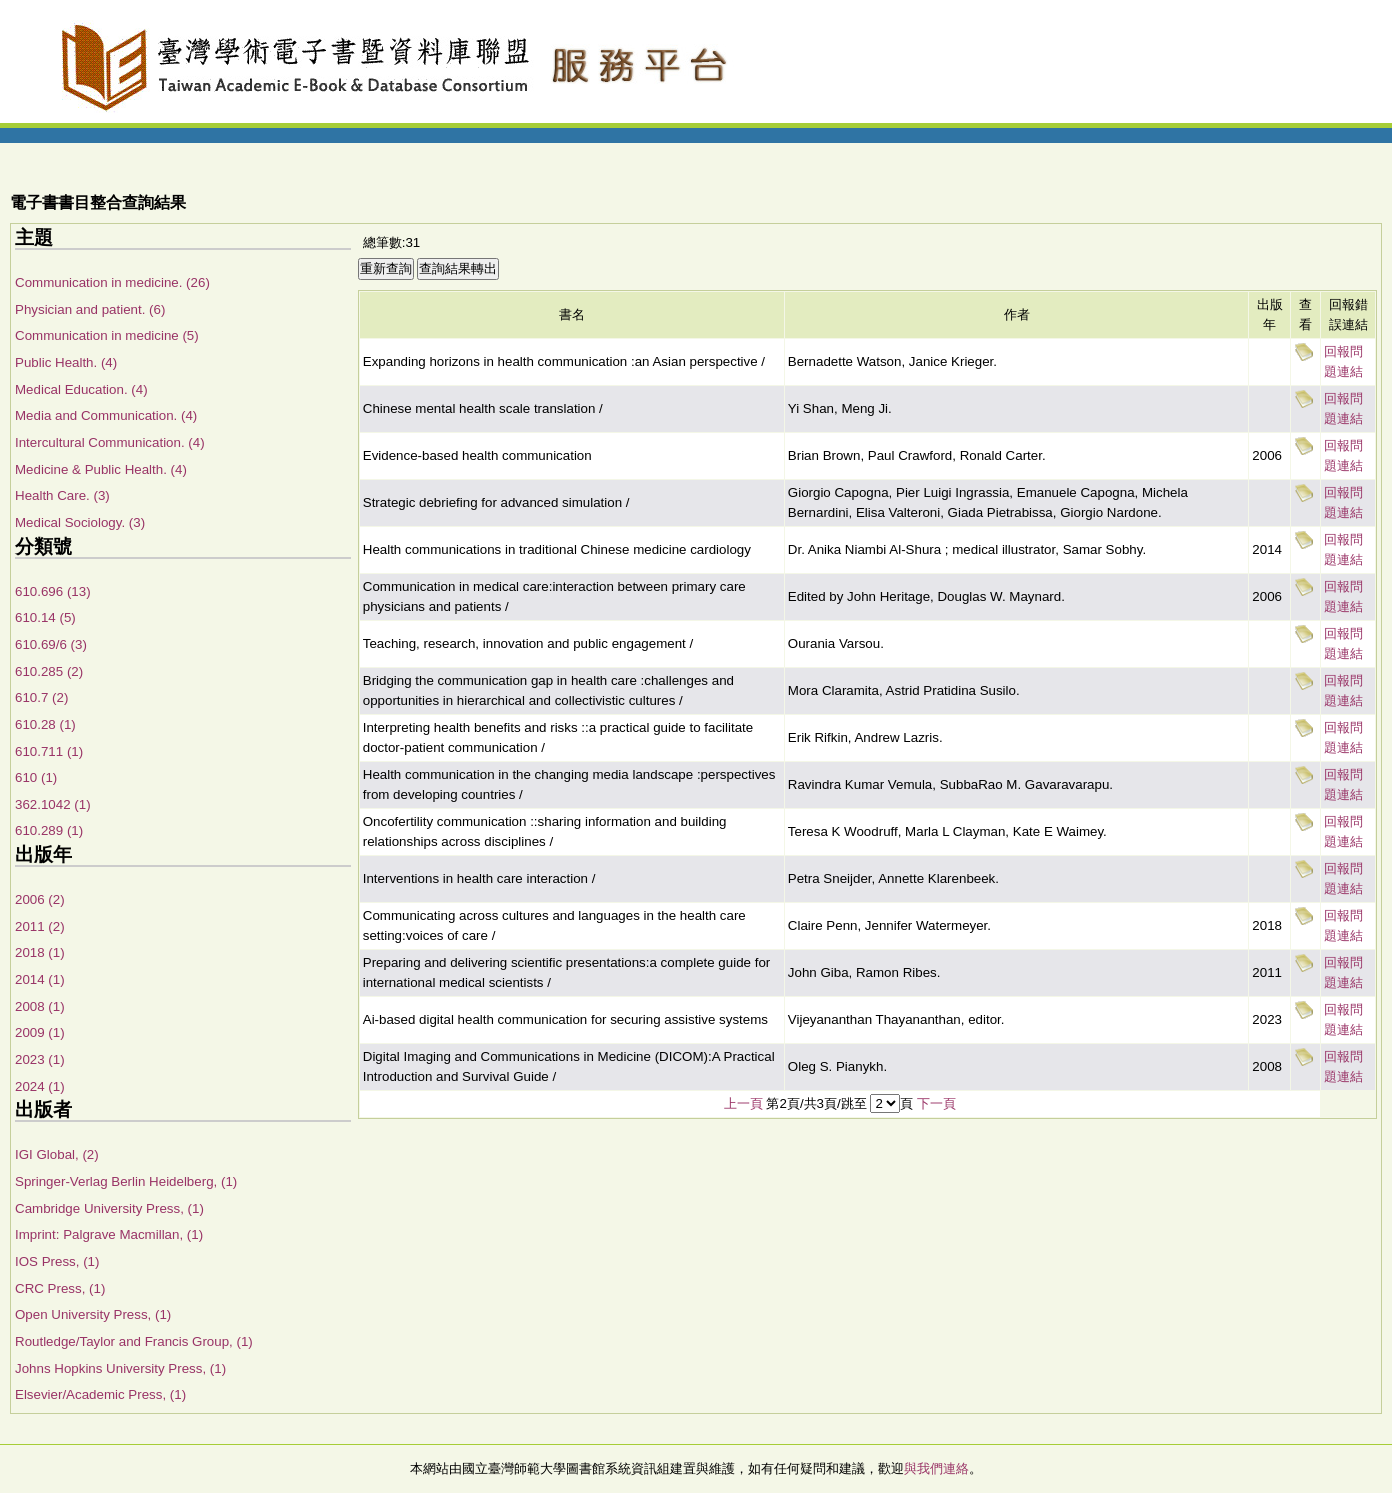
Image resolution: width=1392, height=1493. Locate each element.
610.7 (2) (41, 697)
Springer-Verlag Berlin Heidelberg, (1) (126, 1181)
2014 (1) (40, 979)
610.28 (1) (45, 724)
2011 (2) (40, 926)
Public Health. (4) (66, 362)
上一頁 (743, 1103)
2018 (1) (40, 952)
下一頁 (936, 1103)
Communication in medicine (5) (107, 335)
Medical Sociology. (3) (80, 522)
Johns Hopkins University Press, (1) (120, 1368)
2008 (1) (40, 1006)
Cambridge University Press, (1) (109, 1208)
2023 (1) (40, 1059)
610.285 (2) (49, 671)
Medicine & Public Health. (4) (101, 469)
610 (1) (36, 777)
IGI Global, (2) (57, 1154)
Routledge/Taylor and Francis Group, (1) (134, 1341)
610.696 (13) (53, 591)
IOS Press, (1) (57, 1261)
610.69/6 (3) (51, 644)
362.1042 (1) (53, 804)
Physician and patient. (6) (90, 309)
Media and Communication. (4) (106, 415)
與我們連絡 (936, 1468)
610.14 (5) (45, 617)
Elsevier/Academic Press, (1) (100, 1394)
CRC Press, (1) (60, 1288)
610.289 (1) (49, 830)
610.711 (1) (49, 751)
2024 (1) (40, 1086)
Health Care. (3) (62, 495)
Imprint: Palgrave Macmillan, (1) (109, 1234)
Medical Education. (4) (81, 389)
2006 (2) (40, 899)
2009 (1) (40, 1032)
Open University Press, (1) (93, 1314)
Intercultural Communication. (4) (110, 442)
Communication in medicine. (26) (112, 282)
